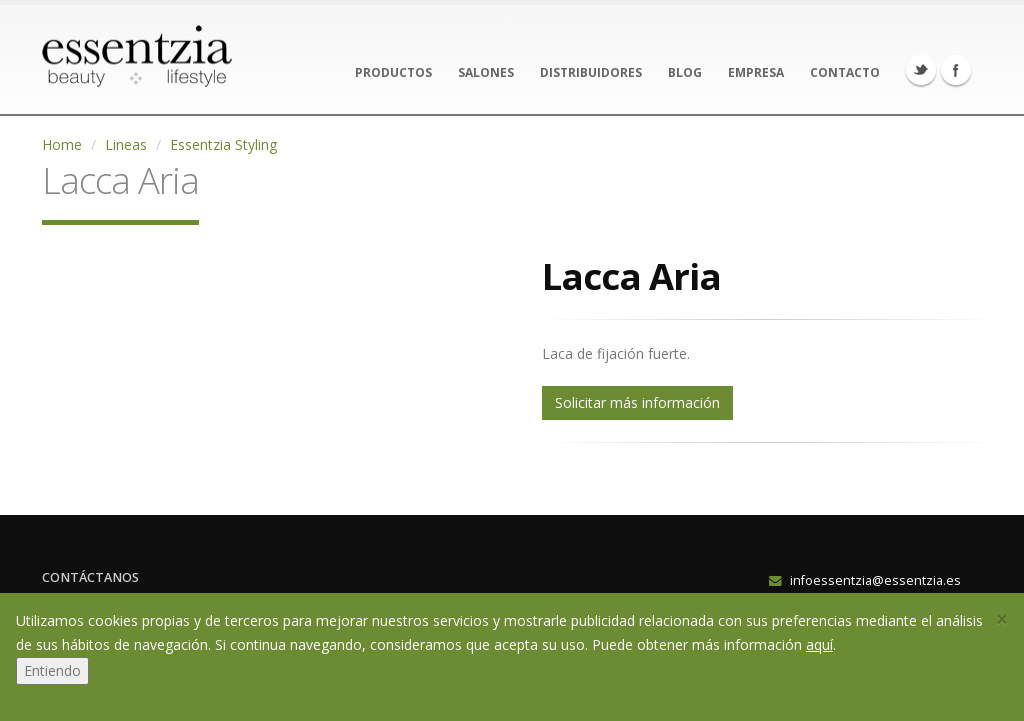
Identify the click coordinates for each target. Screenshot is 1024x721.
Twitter (921, 70)
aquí (819, 644)
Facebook (956, 70)
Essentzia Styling (223, 144)
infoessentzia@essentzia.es (875, 580)
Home (62, 144)
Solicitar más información (637, 402)
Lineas (126, 144)
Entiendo (52, 670)
